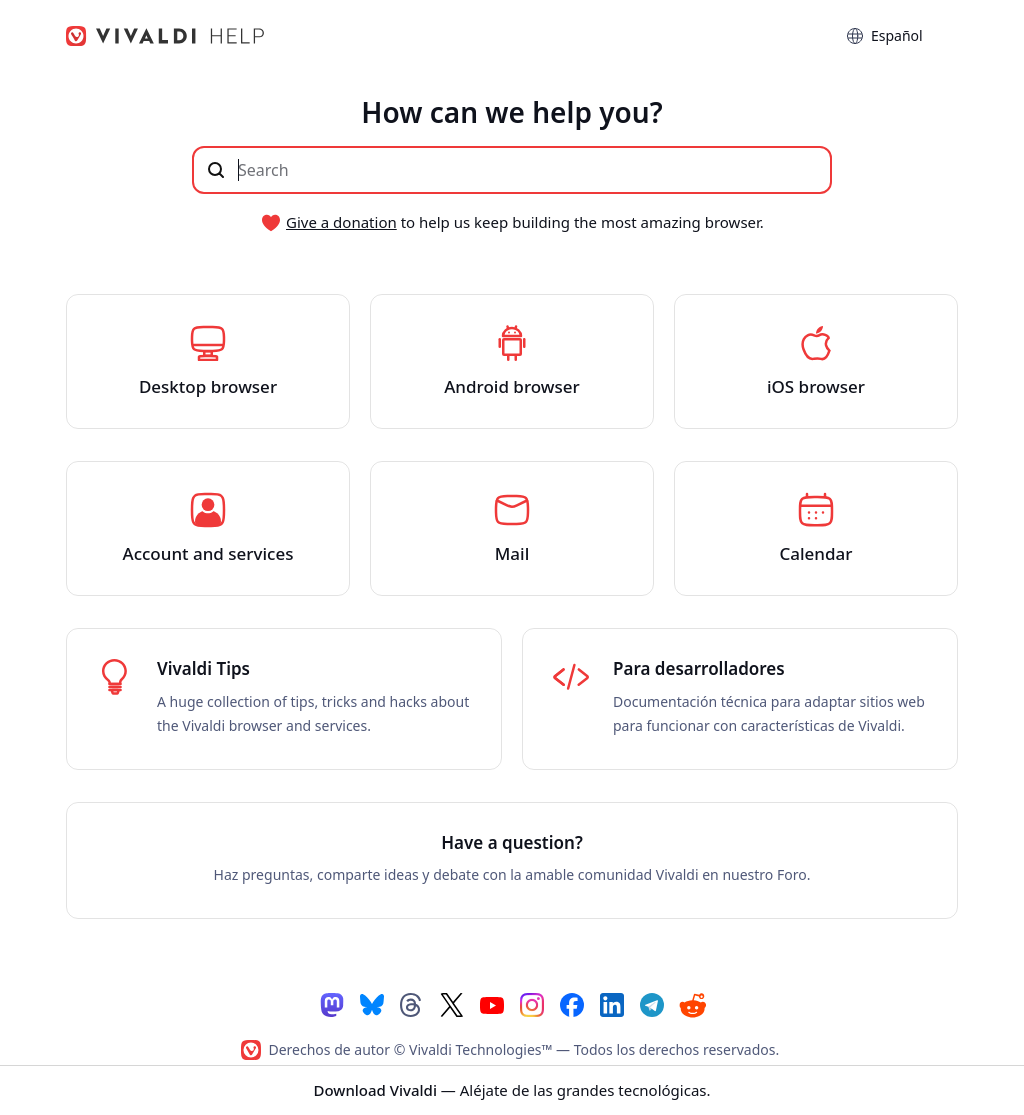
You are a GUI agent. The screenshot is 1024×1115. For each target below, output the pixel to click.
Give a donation (341, 222)
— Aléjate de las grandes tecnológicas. (511, 1090)
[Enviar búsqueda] (216, 170)
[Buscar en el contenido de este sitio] (512, 170)
